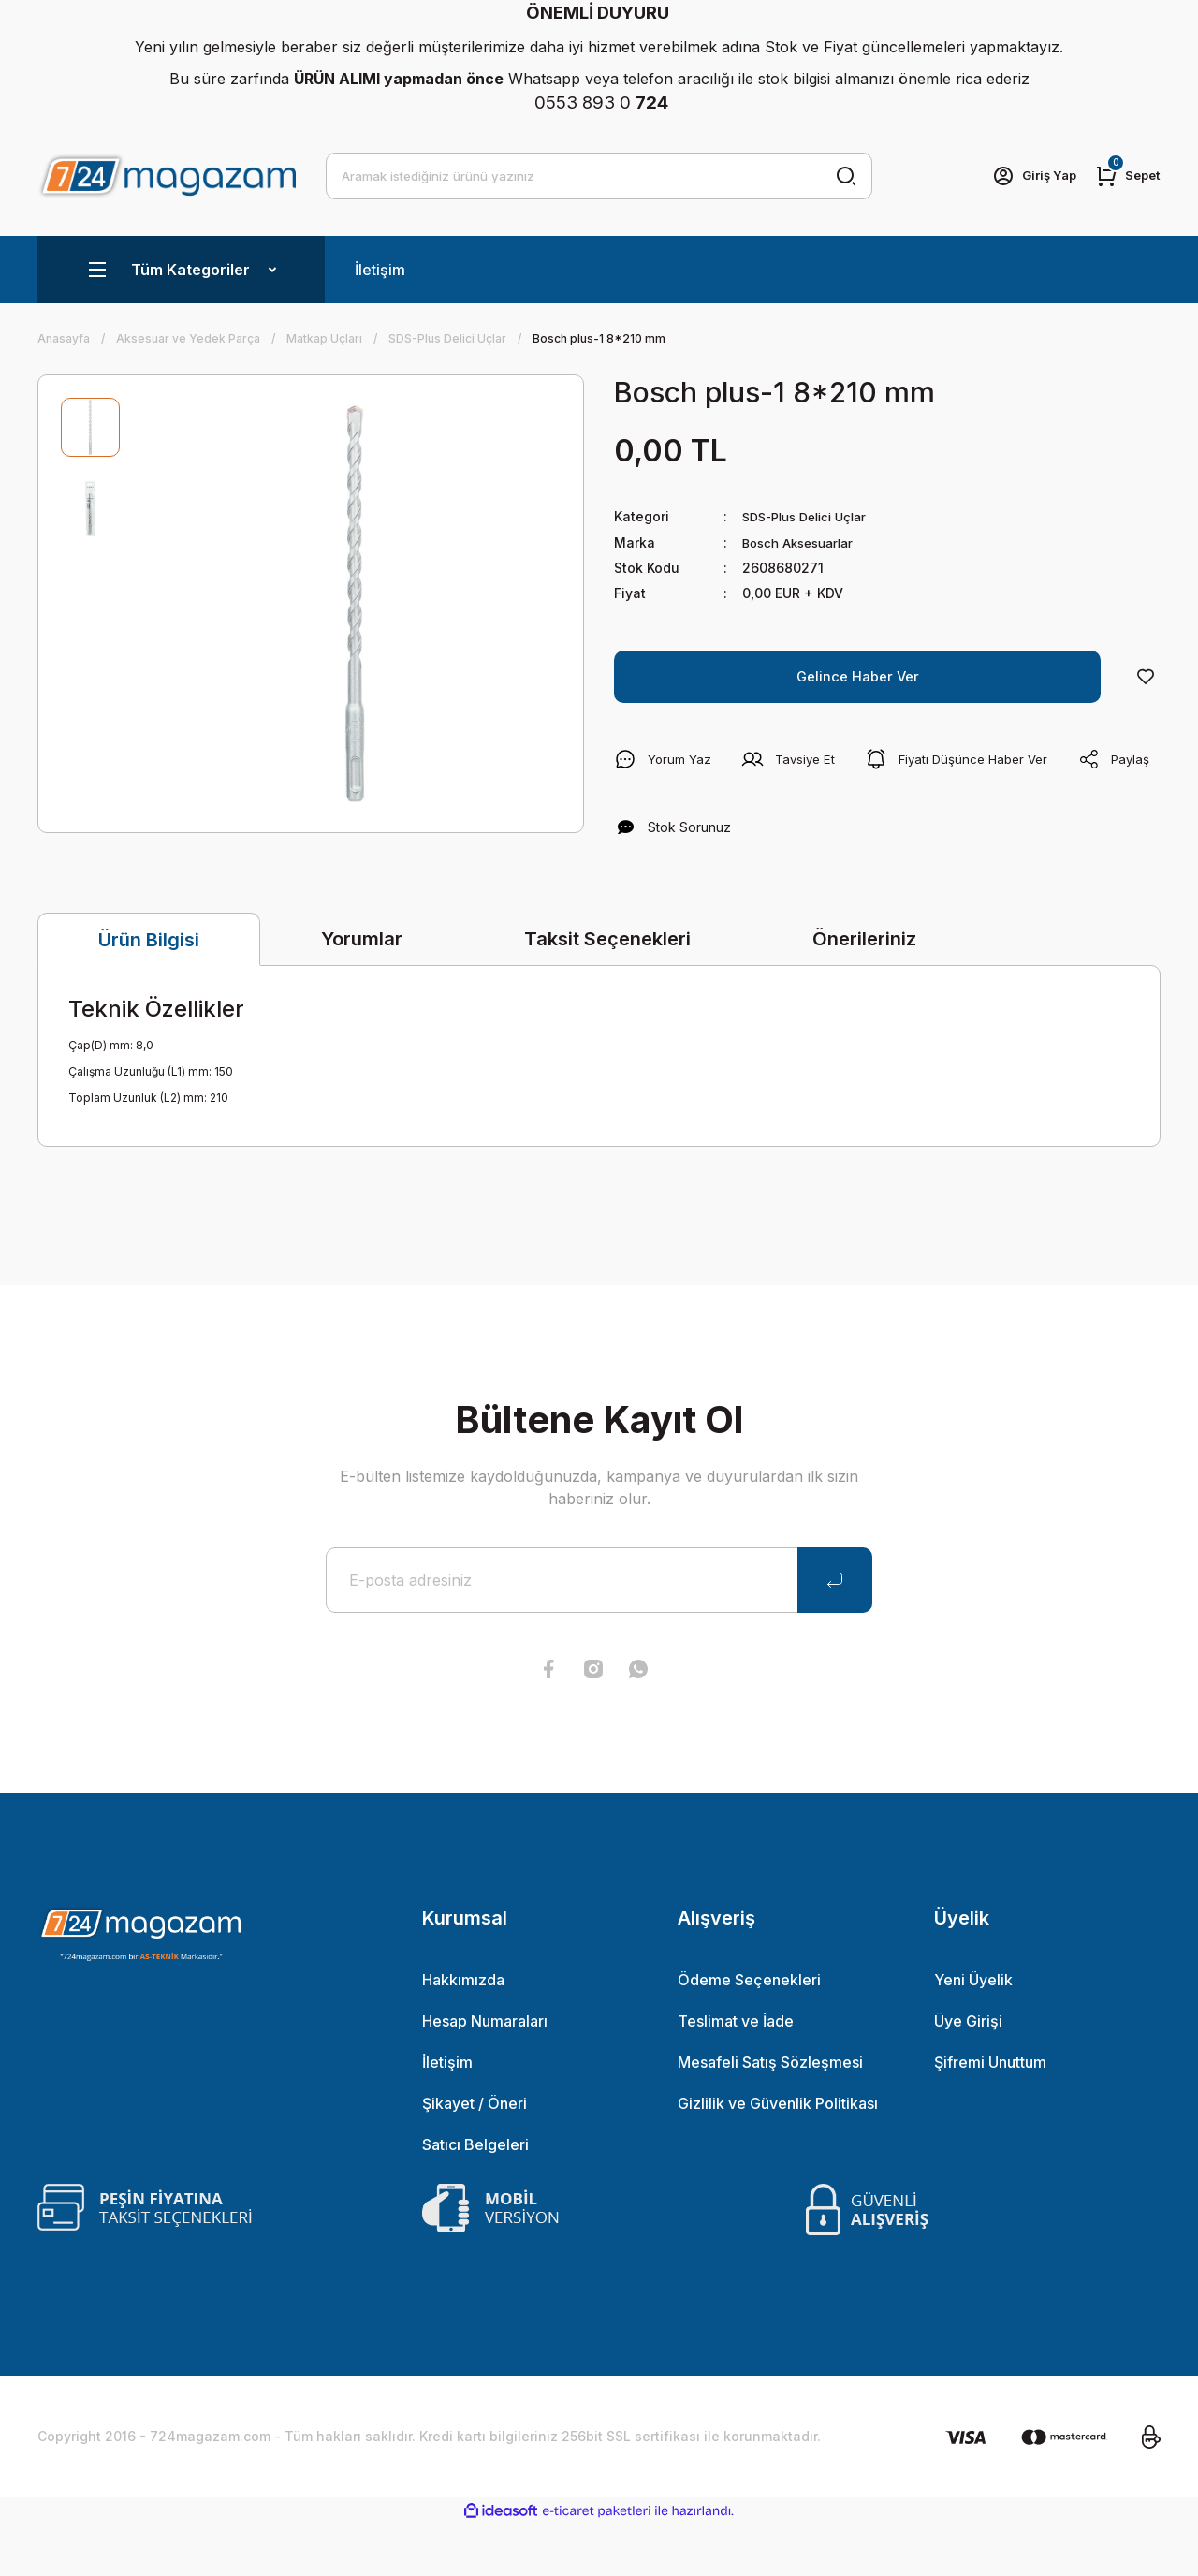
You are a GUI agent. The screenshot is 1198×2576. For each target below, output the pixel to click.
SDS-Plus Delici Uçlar (811, 516)
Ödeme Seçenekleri (749, 2031)
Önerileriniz (864, 990)
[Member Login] (1028, 176)
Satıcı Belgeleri (475, 2196)
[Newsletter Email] (599, 1631)
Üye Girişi (968, 2072)
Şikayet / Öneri (474, 2154)
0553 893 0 (601, 102)
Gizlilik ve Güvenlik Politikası (778, 2154)
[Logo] (166, 175)
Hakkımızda (463, 2031)
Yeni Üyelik (973, 2031)
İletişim (380, 269)
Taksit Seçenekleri (607, 990)
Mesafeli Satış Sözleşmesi (770, 2113)
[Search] (599, 176)
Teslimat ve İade (736, 2072)
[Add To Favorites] (1146, 676)
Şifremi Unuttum (990, 2113)
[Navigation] (181, 269)
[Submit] (834, 1631)
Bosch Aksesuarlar (803, 541)
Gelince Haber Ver (857, 675)
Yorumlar (361, 990)
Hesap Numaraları (485, 2072)
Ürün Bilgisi (148, 991)
